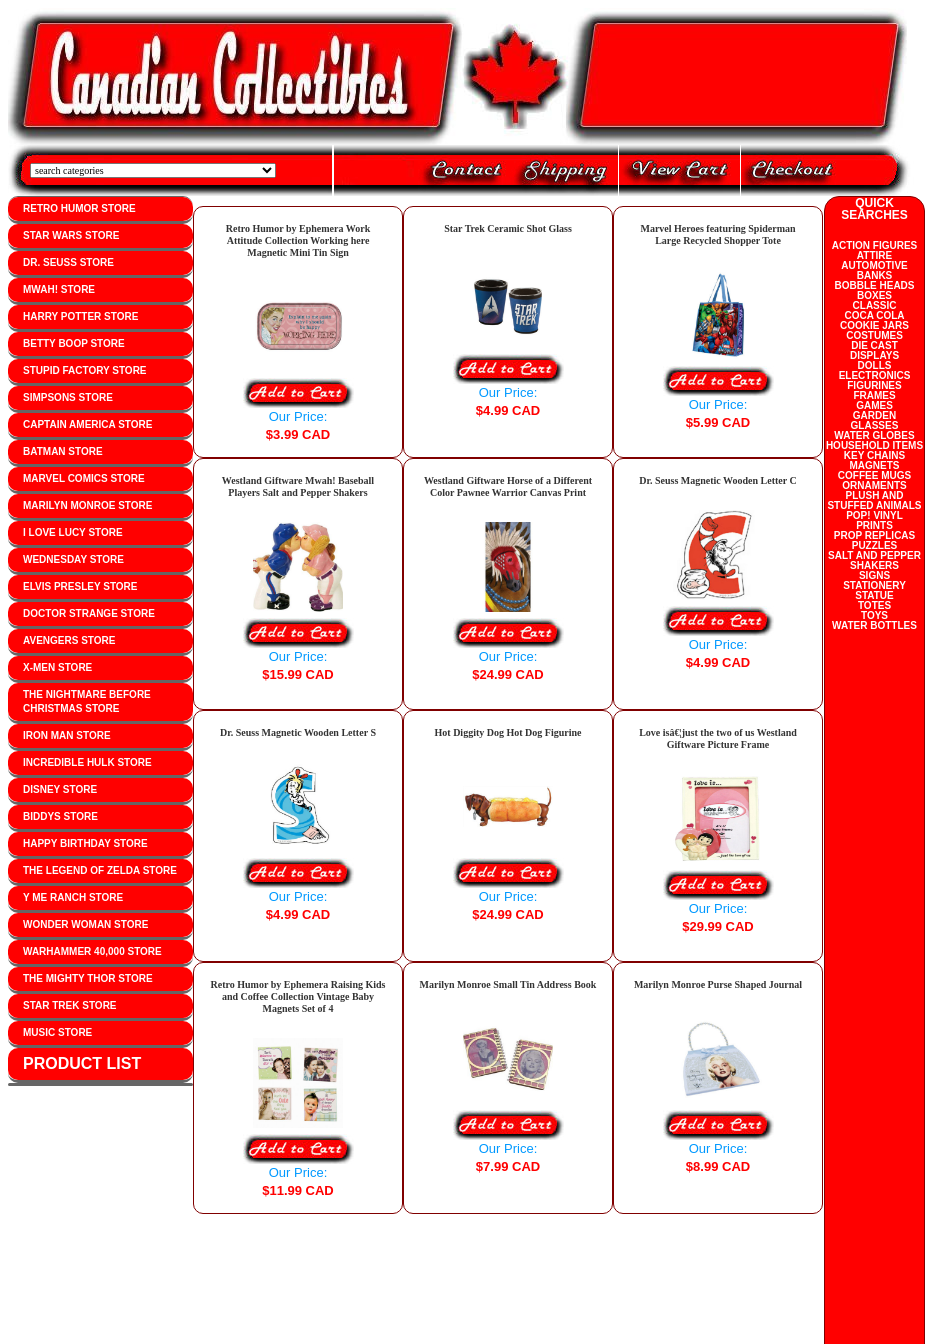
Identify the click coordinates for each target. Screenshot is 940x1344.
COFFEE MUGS (874, 475)
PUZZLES (875, 545)
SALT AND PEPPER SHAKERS (874, 560)
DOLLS (875, 365)
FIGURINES (874, 385)
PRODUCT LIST (82, 1063)
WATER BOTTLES (874, 625)
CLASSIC (875, 305)
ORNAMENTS (874, 485)
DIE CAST (874, 345)
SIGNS (874, 575)
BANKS (875, 275)
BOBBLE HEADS (874, 285)
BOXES (874, 295)
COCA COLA (874, 315)
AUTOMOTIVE (874, 265)
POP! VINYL (874, 515)
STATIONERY (874, 585)
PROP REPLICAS (875, 535)
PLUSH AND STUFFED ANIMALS (874, 500)
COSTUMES (874, 335)
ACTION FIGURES (875, 245)
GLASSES (875, 425)
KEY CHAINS (875, 455)
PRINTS (874, 525)
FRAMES (874, 395)
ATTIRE (874, 255)
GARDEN (874, 415)
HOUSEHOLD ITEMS (874, 445)
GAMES (874, 405)
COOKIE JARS (874, 325)
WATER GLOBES (874, 435)
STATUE (874, 595)
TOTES (874, 605)
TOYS (874, 615)
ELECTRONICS (875, 375)
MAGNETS (875, 465)
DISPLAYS (874, 355)
